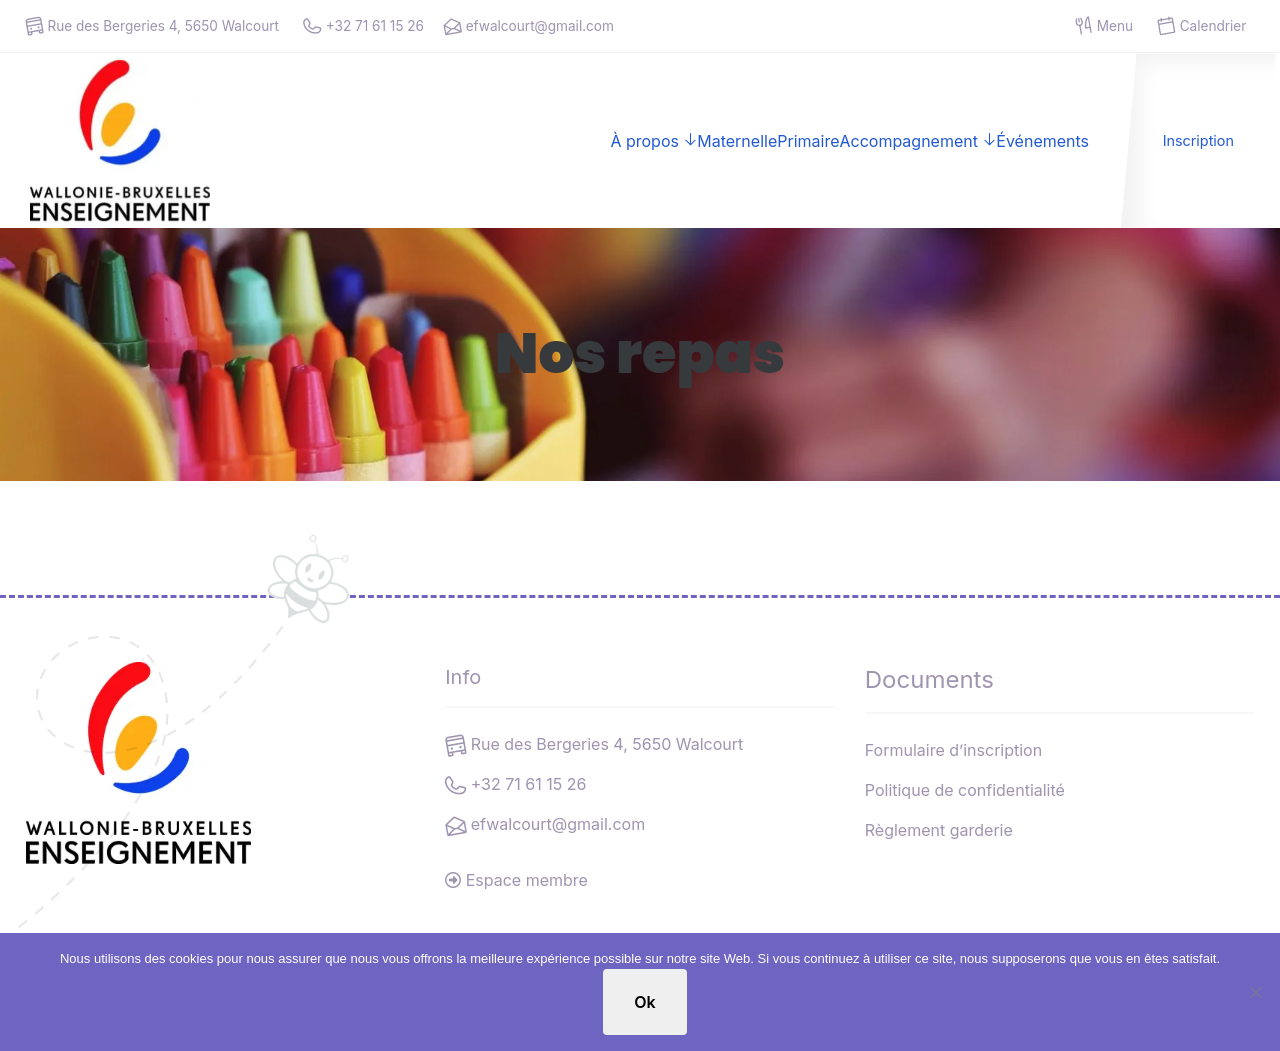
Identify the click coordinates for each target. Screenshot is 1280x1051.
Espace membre (516, 880)
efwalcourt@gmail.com (527, 27)
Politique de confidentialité (965, 790)
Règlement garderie (939, 830)
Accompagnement (908, 141)
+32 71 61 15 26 (363, 27)
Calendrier (1201, 27)
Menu (1104, 27)
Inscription (1198, 140)
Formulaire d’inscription (953, 750)
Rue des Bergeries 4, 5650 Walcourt (151, 27)
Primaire (808, 141)
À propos (644, 141)
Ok (644, 1002)
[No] (1255, 992)
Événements (1042, 141)
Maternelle (737, 141)
